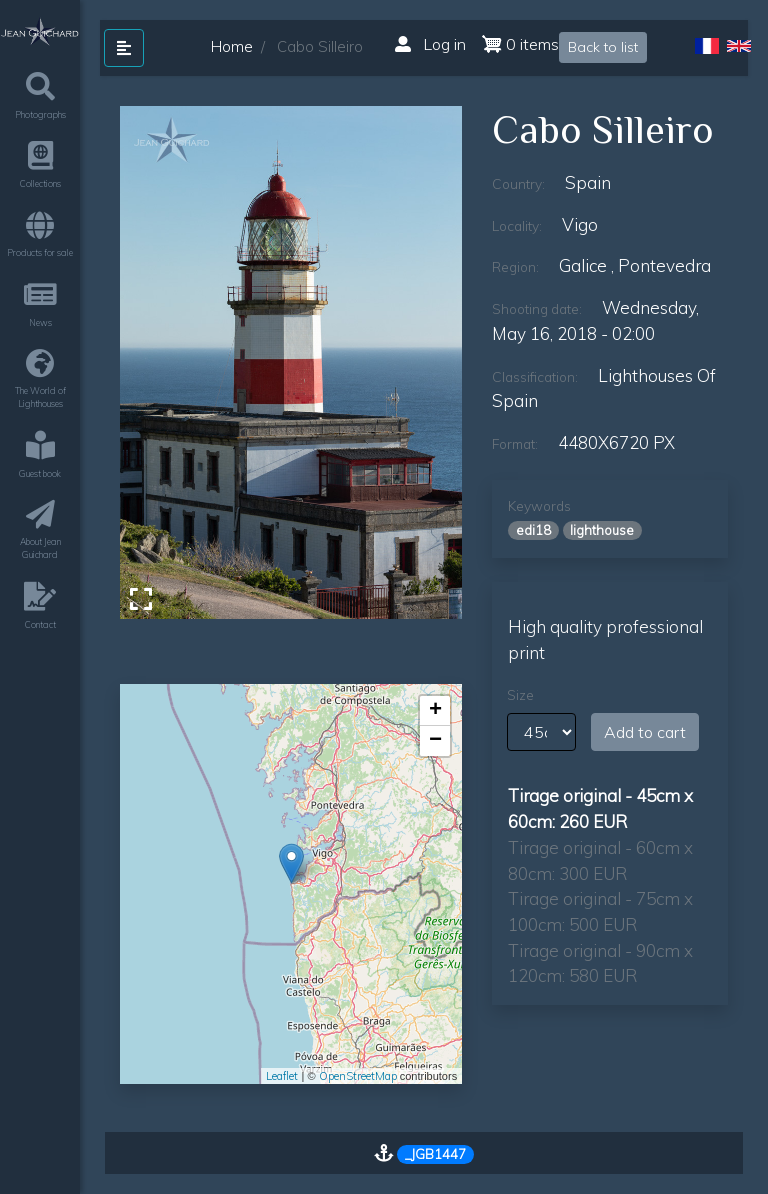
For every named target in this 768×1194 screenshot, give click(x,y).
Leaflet (282, 1076)
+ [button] (435, 711)
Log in (430, 44)
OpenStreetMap (358, 1076)
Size (520, 695)
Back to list (603, 47)
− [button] (435, 741)
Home (232, 46)
